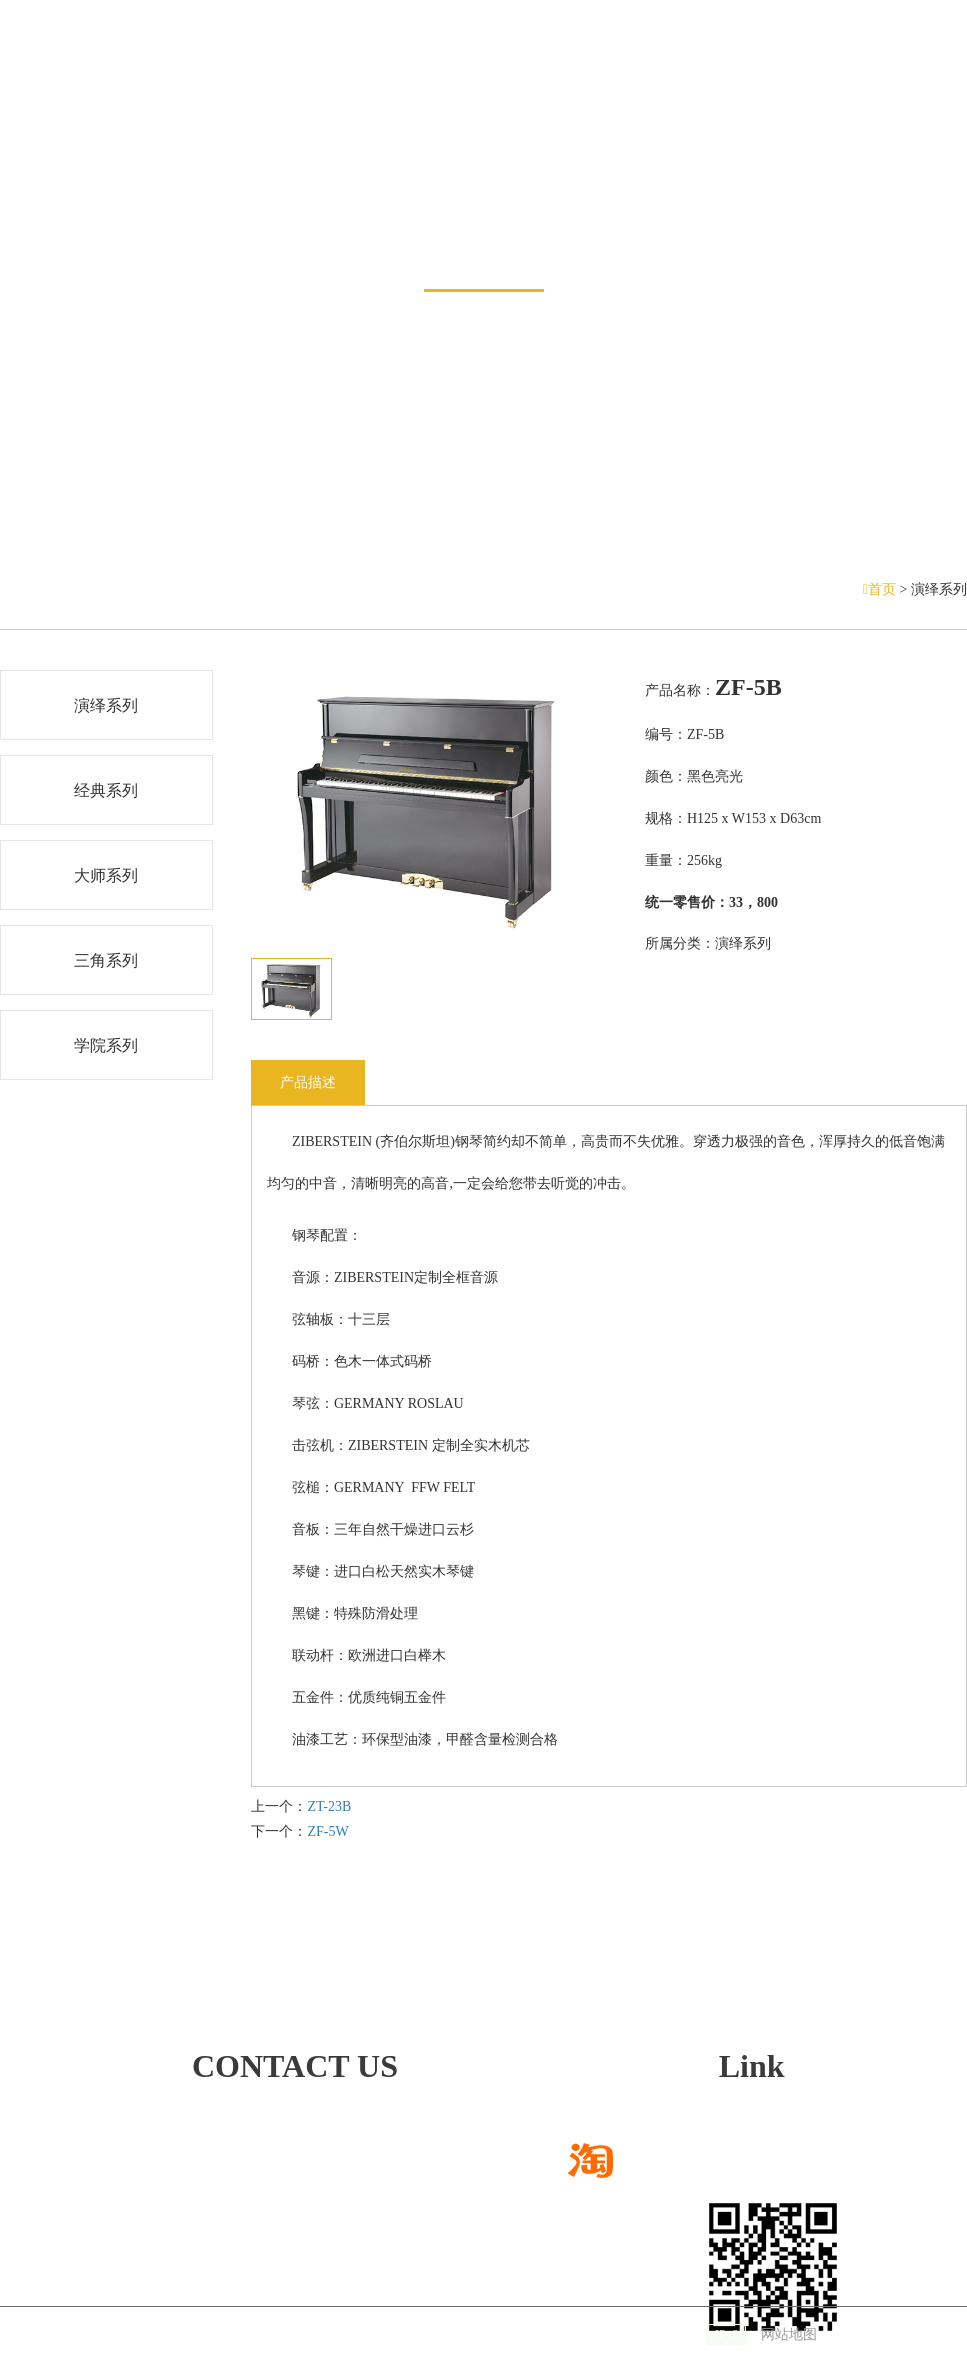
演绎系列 (106, 705)
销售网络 (384, 80)
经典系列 (106, 790)
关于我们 (687, 80)
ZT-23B (329, 1806)
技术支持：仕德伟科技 (434, 2334)
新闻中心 (176, 80)
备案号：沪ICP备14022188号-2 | (633, 2334)
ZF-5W (327, 1831)
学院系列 (106, 1045)
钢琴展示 (280, 80)
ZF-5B (748, 687)
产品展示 (484, 236)
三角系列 (106, 960)
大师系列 (106, 875)
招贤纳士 (791, 80)
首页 (881, 589)
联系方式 (895, 80)
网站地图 (789, 2334)
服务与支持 (575, 80)
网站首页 (72, 80)
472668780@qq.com (194, 2165)
